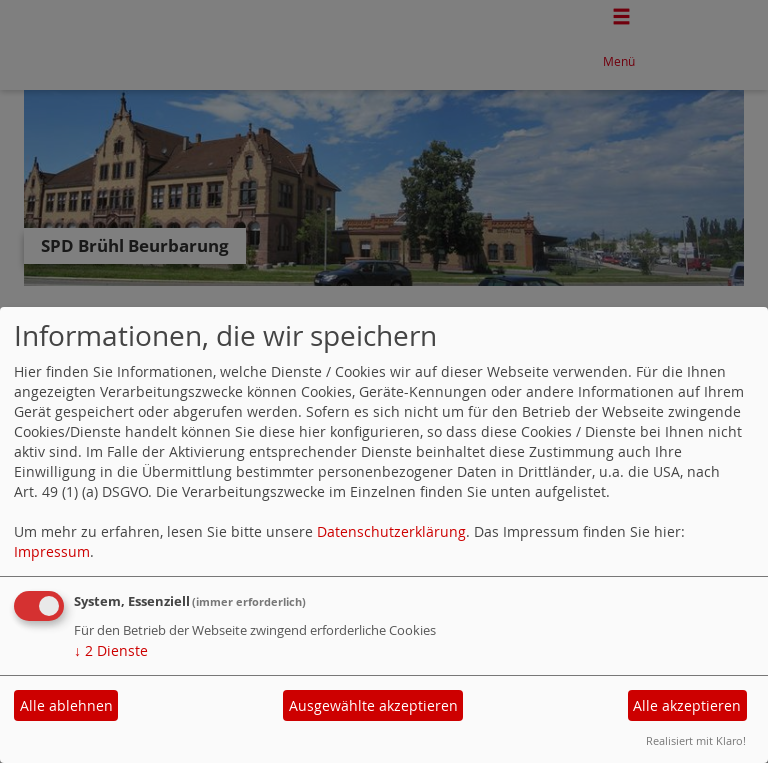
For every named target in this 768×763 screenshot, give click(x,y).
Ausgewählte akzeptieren (373, 705)
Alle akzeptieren (687, 705)
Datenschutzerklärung (391, 531)
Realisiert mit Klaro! (696, 740)
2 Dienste (111, 650)
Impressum (52, 551)
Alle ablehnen (66, 705)
